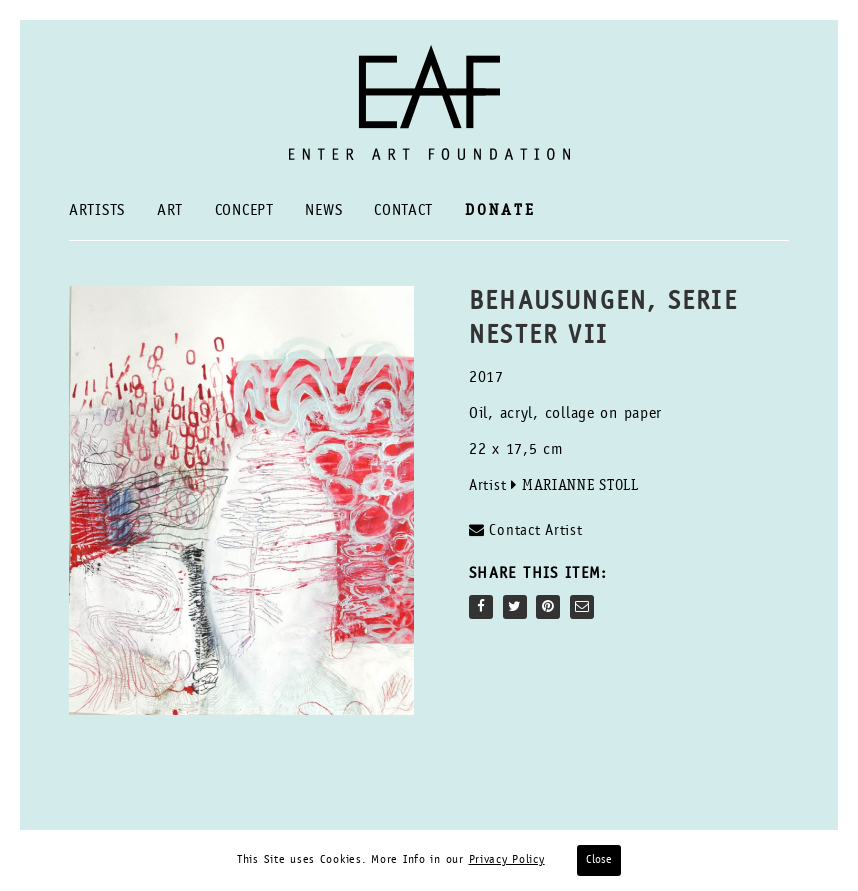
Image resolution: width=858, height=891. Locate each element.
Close (599, 860)
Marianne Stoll (580, 486)
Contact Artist (526, 530)
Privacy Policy (507, 860)
